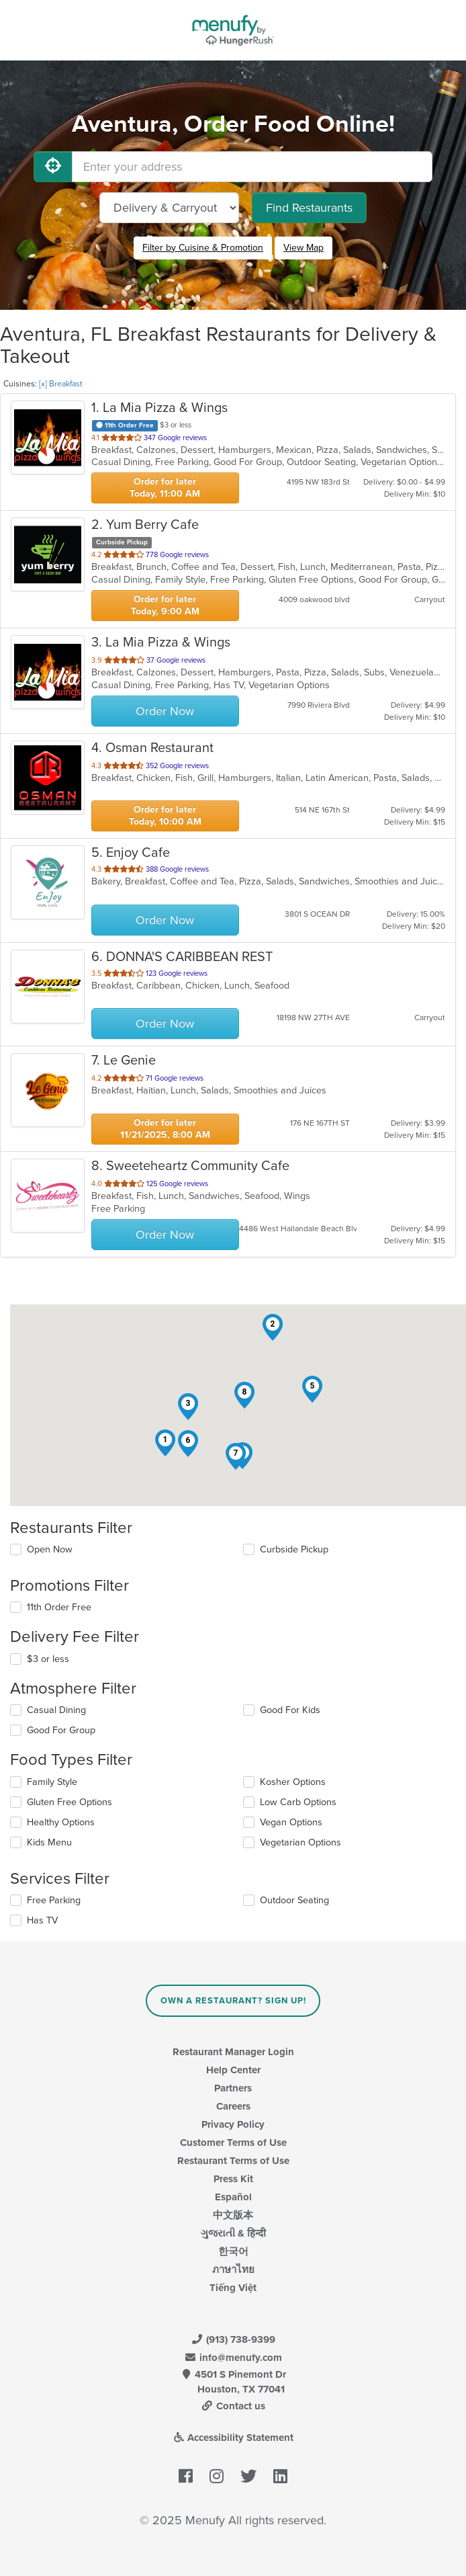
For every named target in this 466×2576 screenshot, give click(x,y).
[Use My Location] (53, 166)
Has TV (42, 1920)
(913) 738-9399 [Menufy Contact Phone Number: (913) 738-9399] (233, 2339)
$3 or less (48, 1659)
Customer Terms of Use (233, 2142)
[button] (165, 1442)
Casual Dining (56, 1710)
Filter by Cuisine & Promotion (202, 247)
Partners (233, 2088)
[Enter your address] (252, 166)
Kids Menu (49, 1842)
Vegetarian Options (300, 1842)
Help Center (233, 2070)
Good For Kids (290, 1710)
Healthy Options (61, 1822)
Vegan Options (291, 1822)
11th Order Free (59, 1607)
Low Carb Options (298, 1802)
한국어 (233, 2251)
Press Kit (233, 2179)
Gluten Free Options (69, 1802)
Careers (233, 2106)
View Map (303, 247)
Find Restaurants (309, 207)
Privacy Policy (233, 2124)
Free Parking (54, 1900)
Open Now (50, 1549)
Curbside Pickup (294, 1549)
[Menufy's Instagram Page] (216, 2476)
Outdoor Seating (294, 1900)
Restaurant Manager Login (233, 2052)
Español (233, 2197)
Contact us (233, 2406)
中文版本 (233, 2215)
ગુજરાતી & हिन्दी (233, 2233)
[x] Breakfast (61, 383)
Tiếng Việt (233, 2288)
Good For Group (61, 1730)
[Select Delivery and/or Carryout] (169, 207)
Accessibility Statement (233, 2438)
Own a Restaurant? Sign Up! (233, 2000)
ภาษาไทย (233, 2269)
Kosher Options (293, 1782)
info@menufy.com (233, 2358)
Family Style (52, 1782)
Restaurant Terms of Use (233, 2161)
